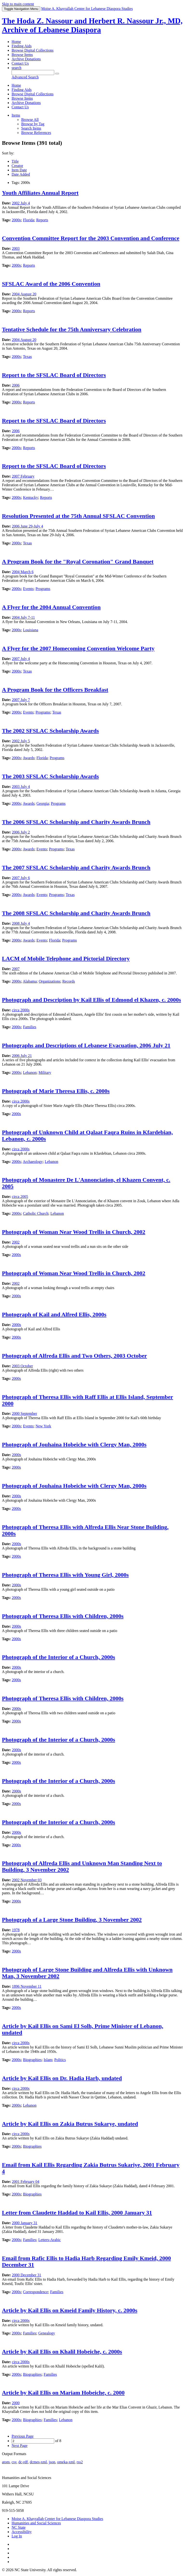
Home (16, 42)
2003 (16, 248)
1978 (16, 1930)
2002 (16, 1242)
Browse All (30, 120)
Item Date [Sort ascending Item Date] (19, 170)
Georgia (42, 803)
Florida (28, 220)
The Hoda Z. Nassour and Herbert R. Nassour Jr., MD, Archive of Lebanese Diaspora (92, 25)
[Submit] (57, 73)
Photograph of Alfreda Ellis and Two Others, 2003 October (74, 1356)
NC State (19, 2527)
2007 (16, 969)
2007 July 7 (21, 700)
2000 (16, 2403)
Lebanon (29, 1072)
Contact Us (20, 63)
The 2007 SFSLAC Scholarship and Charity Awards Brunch (76, 867)
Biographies (32, 2060)
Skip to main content (18, 4)
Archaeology (33, 1162)
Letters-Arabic (49, 2240)
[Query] (33, 72)
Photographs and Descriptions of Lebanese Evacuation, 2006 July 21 (86, 1045)
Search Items (31, 128)
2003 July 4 (21, 787)
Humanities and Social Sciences (36, 2523)
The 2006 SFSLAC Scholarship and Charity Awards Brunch (76, 822)
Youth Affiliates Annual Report (40, 193)
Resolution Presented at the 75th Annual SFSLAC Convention (78, 516)
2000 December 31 (26, 2275)
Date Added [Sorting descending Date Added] (21, 174)
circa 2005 (20, 1196)
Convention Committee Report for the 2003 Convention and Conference (90, 238)
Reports (42, 220)
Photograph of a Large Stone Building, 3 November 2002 (72, 1919)
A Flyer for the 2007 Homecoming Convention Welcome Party (78, 648)
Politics (60, 2060)
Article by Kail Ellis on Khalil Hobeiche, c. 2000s (62, 2351)
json (52, 2462)
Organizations (49, 981)
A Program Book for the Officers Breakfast (55, 690)
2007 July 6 (21, 878)
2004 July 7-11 (23, 617)
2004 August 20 (24, 294)
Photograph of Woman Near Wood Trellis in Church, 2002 (73, 1232)
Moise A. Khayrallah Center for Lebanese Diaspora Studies (57, 2519)
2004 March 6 (22, 572)
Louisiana (30, 630)
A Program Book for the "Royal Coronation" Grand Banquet (77, 561)
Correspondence (35, 2292)
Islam (48, 2060)
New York (43, 1426)
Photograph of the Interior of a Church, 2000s (58, 1657)
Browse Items (22, 55)
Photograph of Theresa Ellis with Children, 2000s (63, 1616)
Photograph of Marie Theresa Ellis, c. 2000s (56, 1091)
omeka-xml (66, 2462)
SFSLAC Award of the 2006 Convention (51, 284)
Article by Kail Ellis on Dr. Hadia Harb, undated (62, 2078)
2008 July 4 (21, 923)
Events (28, 589)
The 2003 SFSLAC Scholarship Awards (50, 776)
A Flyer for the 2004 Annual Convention (51, 607)
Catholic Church (35, 1213)
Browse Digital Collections (32, 50)
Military (45, 1072)
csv (14, 2462)
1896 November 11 (26, 1986)
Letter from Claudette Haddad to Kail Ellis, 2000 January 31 (77, 2212)
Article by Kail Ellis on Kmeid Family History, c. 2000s (69, 2310)
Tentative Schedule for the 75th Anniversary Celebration (71, 329)
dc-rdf (23, 2462)
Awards (28, 758)
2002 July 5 (21, 741)
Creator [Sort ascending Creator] (17, 166)
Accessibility (22, 2532)
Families (29, 1027)
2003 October (22, 1366)
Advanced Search (25, 77)
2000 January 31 (24, 2223)
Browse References (36, 133)
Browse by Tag (32, 124)
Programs (42, 589)
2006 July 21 (22, 1056)
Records (68, 981)
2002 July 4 (21, 203)
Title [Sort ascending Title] (15, 161)
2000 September (24, 1413)
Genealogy (46, 2333)
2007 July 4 (21, 659)
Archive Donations (26, 59)
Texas (27, 356)
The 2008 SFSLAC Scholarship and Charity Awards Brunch (76, 913)
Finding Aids (22, 46)
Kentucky (30, 497)
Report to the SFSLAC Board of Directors (54, 375)
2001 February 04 (25, 2182)
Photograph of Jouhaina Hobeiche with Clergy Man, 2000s (74, 1444)
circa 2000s (20, 1010)
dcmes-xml (38, 2462)
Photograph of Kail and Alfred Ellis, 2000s (54, 1314)
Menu (21, 9)
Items (16, 115)
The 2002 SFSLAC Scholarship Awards (50, 731)
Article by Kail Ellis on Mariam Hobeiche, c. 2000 (63, 2392)
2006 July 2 (21, 832)
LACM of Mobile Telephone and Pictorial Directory (66, 958)
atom (6, 2462)
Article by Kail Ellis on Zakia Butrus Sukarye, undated (70, 2124)
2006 (16, 385)
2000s (16, 220)
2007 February (23, 476)
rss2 (80, 2462)
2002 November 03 (27, 1880)
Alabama (30, 981)
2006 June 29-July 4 (27, 526)
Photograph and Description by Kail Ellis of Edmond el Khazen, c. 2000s (91, 1000)
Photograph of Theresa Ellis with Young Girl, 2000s (65, 1575)
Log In (17, 2536)
